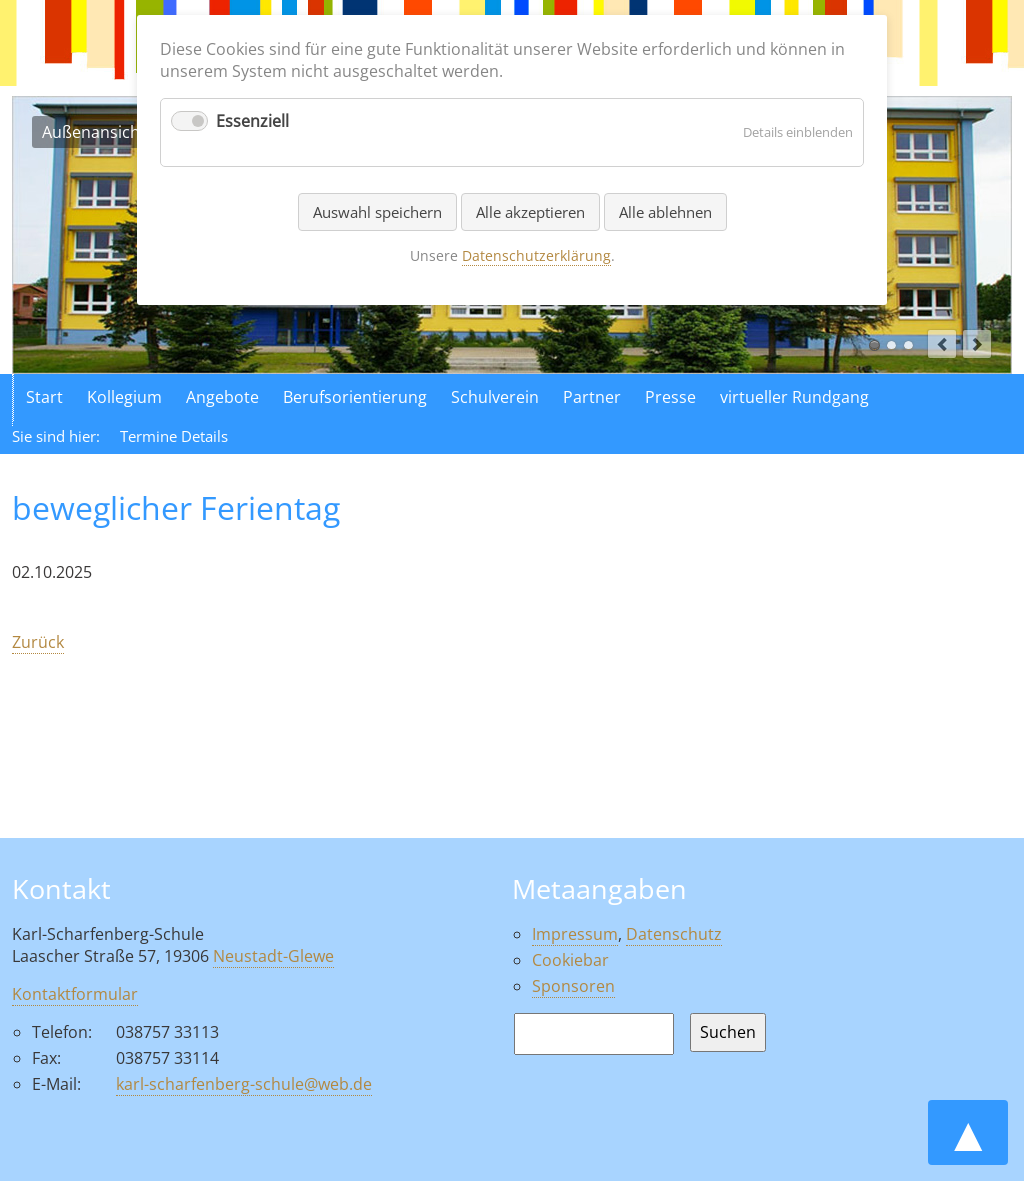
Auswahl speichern (377, 212)
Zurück (38, 642)
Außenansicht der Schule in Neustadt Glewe (874, 345)
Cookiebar (570, 960)
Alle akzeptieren (530, 212)
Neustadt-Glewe (273, 956)
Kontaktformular (75, 994)
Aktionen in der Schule (908, 345)
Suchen (728, 1032)
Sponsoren (573, 986)
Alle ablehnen (665, 212)
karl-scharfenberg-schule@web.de (244, 1084)
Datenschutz (674, 934)
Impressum (575, 934)
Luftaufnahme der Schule (891, 345)
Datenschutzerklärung (536, 255)
